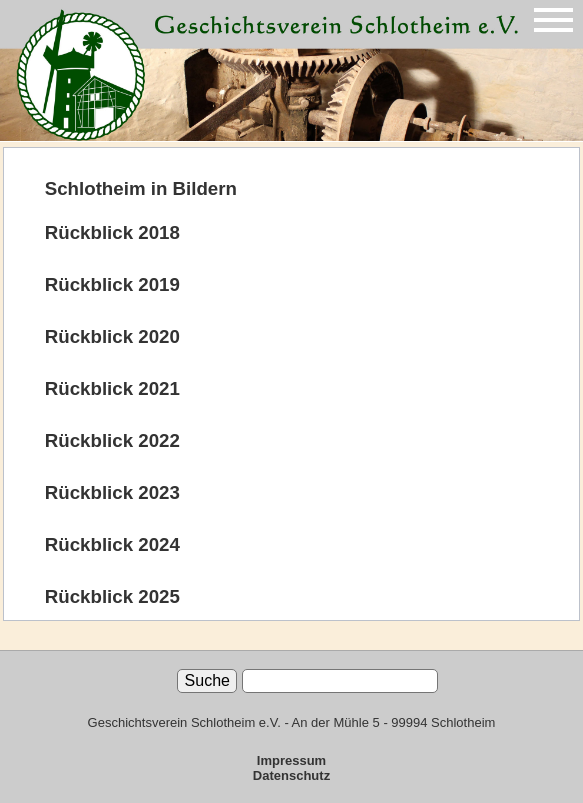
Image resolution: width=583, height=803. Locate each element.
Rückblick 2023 (112, 492)
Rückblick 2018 (112, 232)
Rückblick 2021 (112, 388)
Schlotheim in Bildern (141, 188)
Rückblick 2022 (112, 440)
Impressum (291, 760)
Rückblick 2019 (112, 284)
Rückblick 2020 (112, 336)
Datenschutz (291, 775)
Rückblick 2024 (112, 544)
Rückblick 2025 (112, 596)
